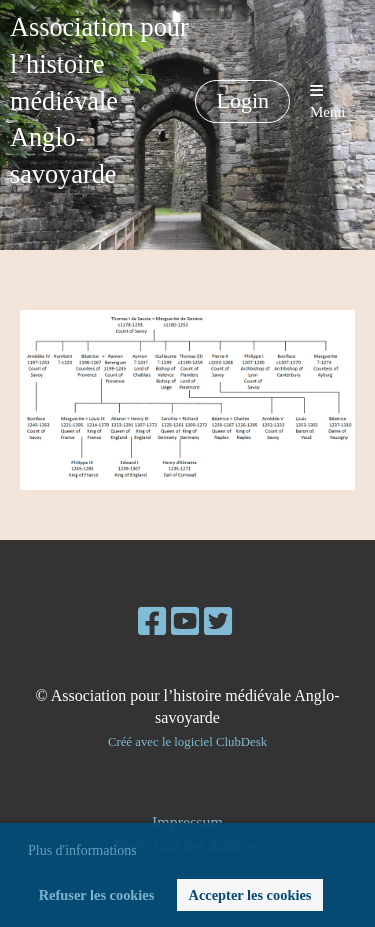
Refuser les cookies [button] (97, 895)
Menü (327, 101)
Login (242, 100)
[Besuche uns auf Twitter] (218, 622)
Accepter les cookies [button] (250, 895)
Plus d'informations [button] (82, 850)
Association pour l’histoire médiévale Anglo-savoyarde (99, 101)
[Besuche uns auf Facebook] (152, 622)
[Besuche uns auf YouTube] (185, 622)
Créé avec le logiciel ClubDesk (187, 742)
